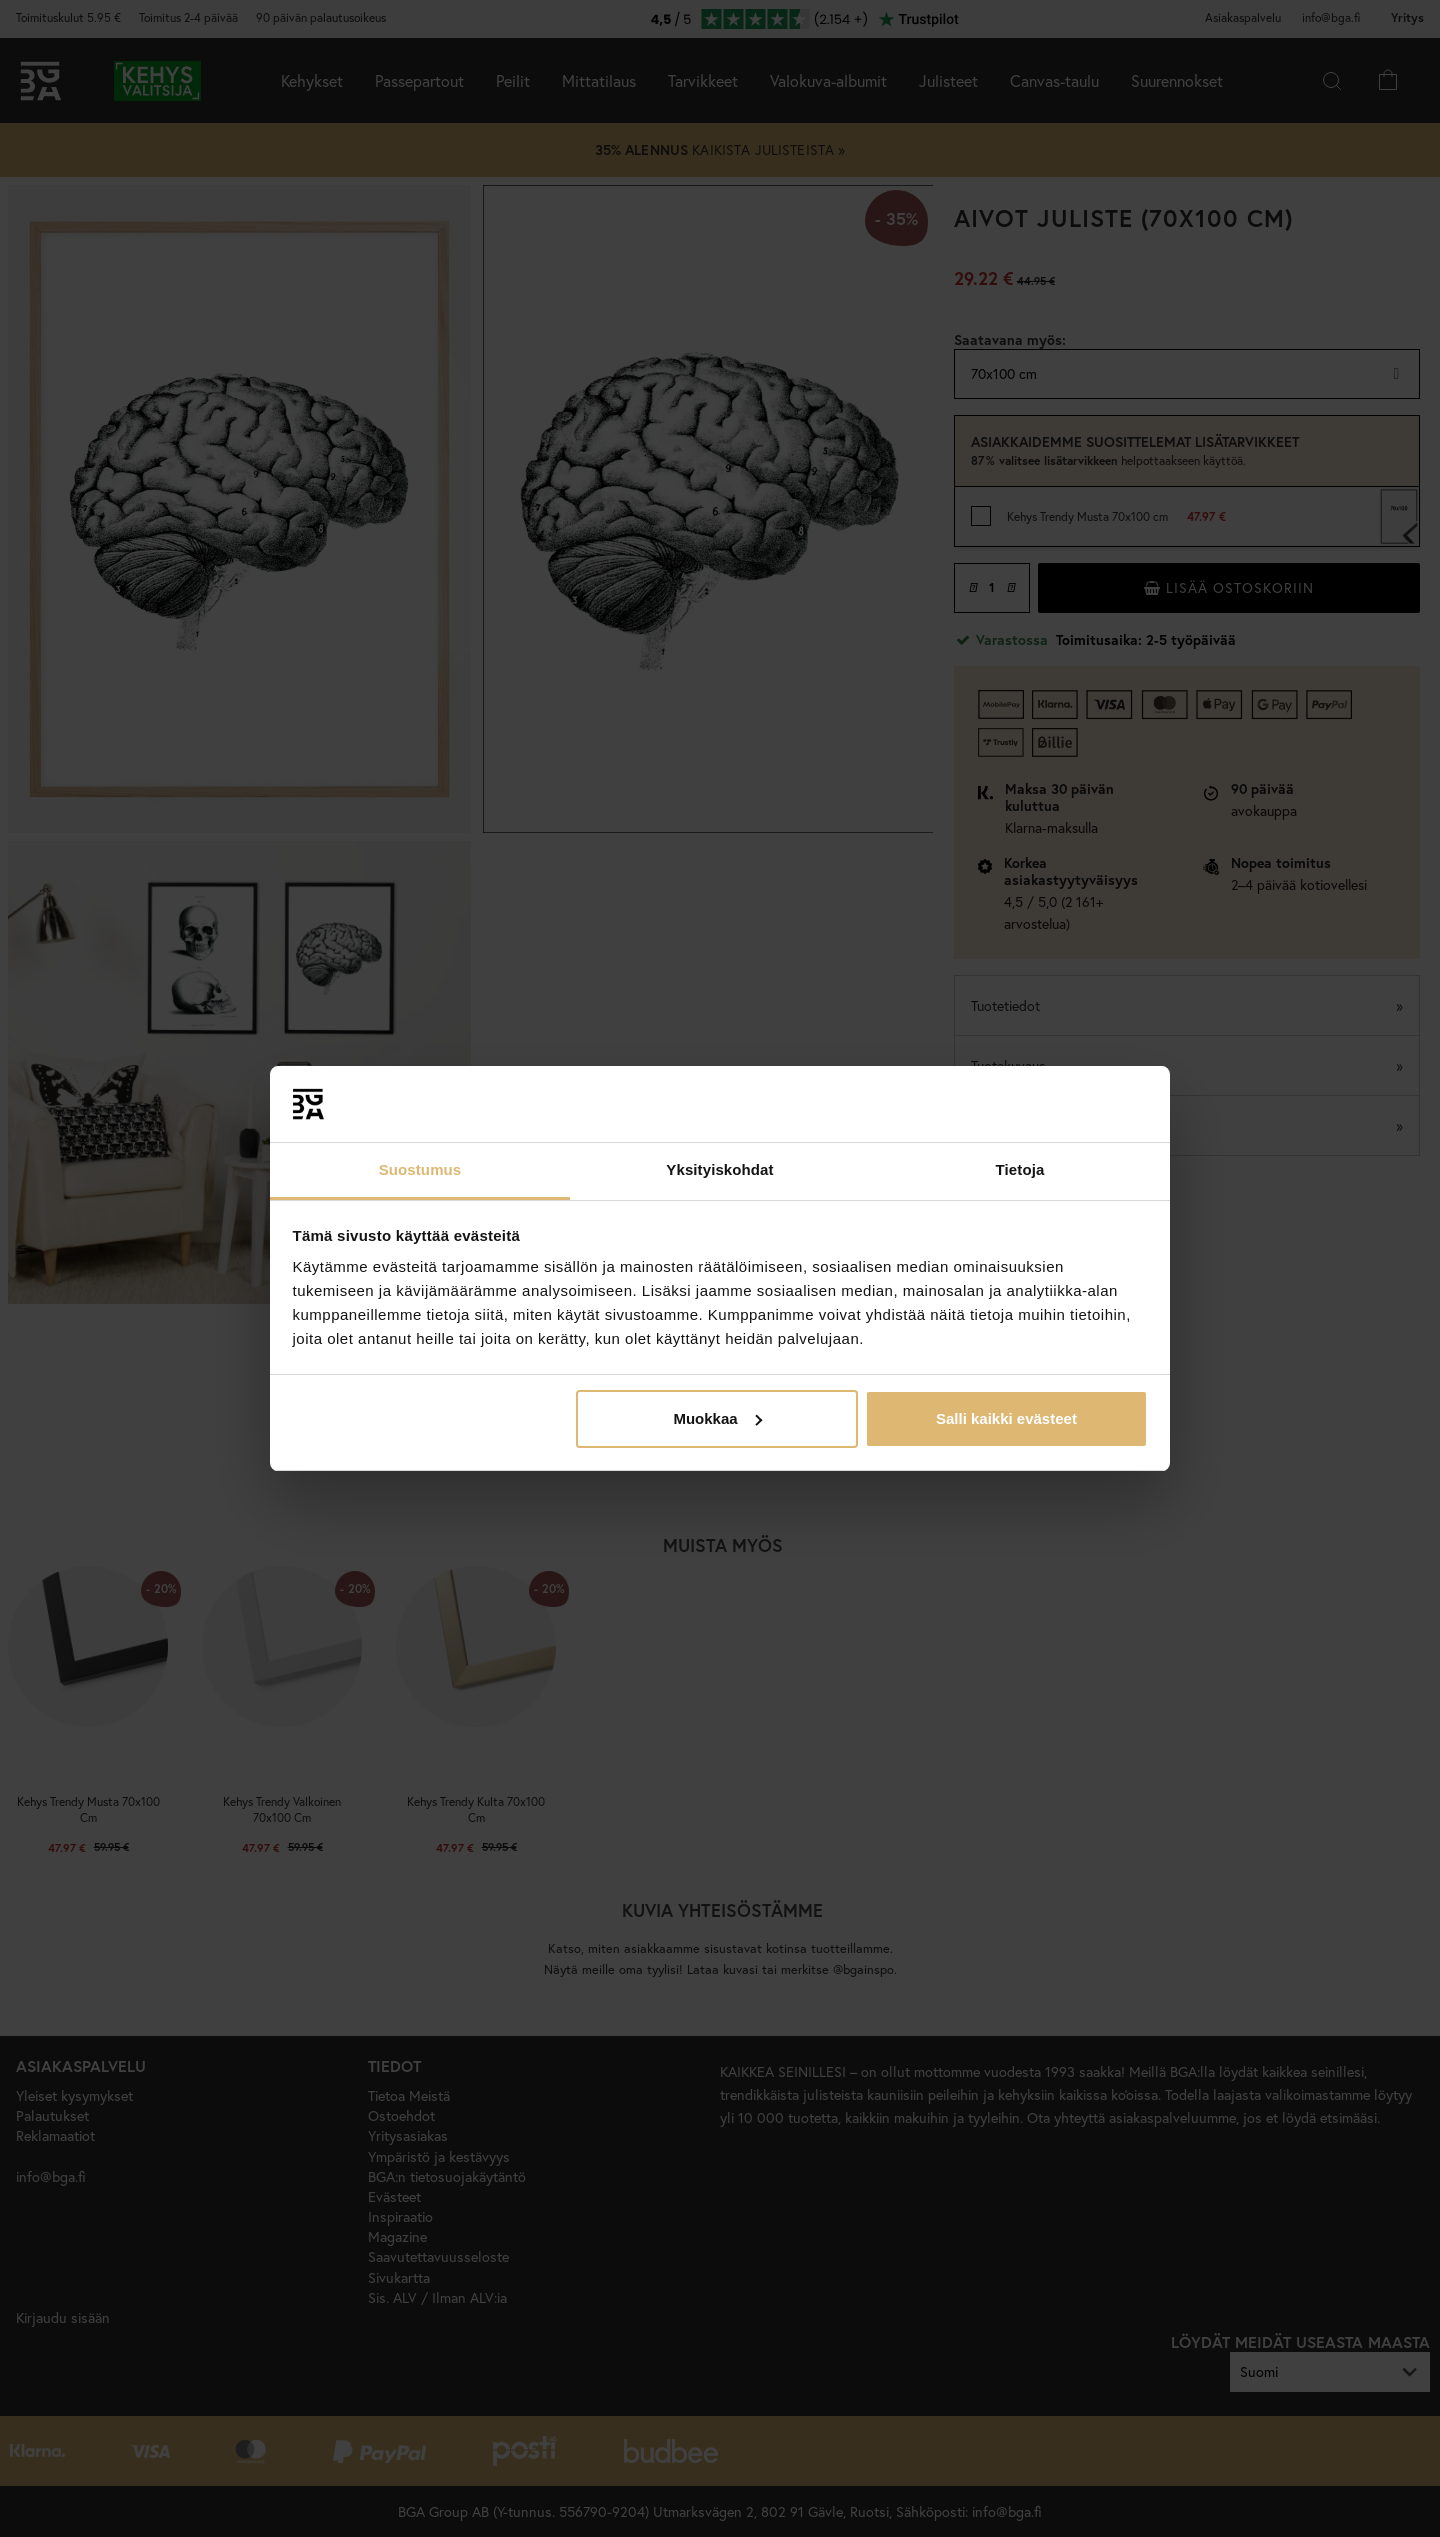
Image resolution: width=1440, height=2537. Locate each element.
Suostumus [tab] (420, 1169)
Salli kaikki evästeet (1006, 1418)
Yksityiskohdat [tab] (719, 1169)
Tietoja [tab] (1020, 1169)
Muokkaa (717, 1418)
